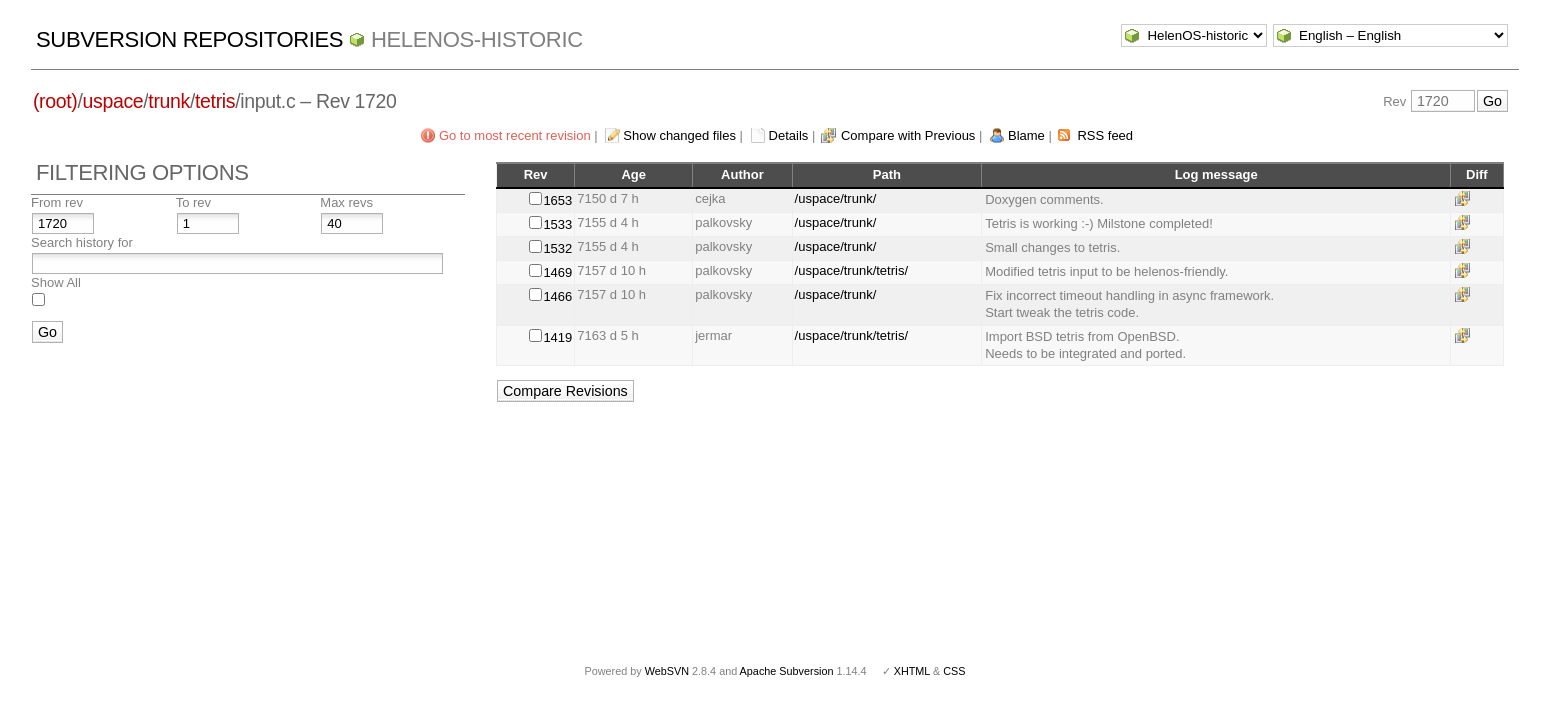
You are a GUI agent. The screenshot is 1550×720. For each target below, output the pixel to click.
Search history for (82, 242)
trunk (169, 101)
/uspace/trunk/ (836, 198)
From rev (57, 202)
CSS (954, 671)
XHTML (912, 671)
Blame (1026, 135)
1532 (557, 248)
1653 (557, 200)
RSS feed (1105, 135)
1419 (557, 337)
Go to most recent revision (515, 135)
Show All (56, 282)
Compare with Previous (908, 135)
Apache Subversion (787, 671)
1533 (557, 224)
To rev (193, 202)
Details (789, 135)
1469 (557, 272)
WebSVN (667, 671)
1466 (557, 296)
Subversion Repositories (189, 39)
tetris (215, 101)
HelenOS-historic (477, 39)
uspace (113, 101)
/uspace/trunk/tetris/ (851, 270)
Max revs (346, 202)
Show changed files (679, 135)
